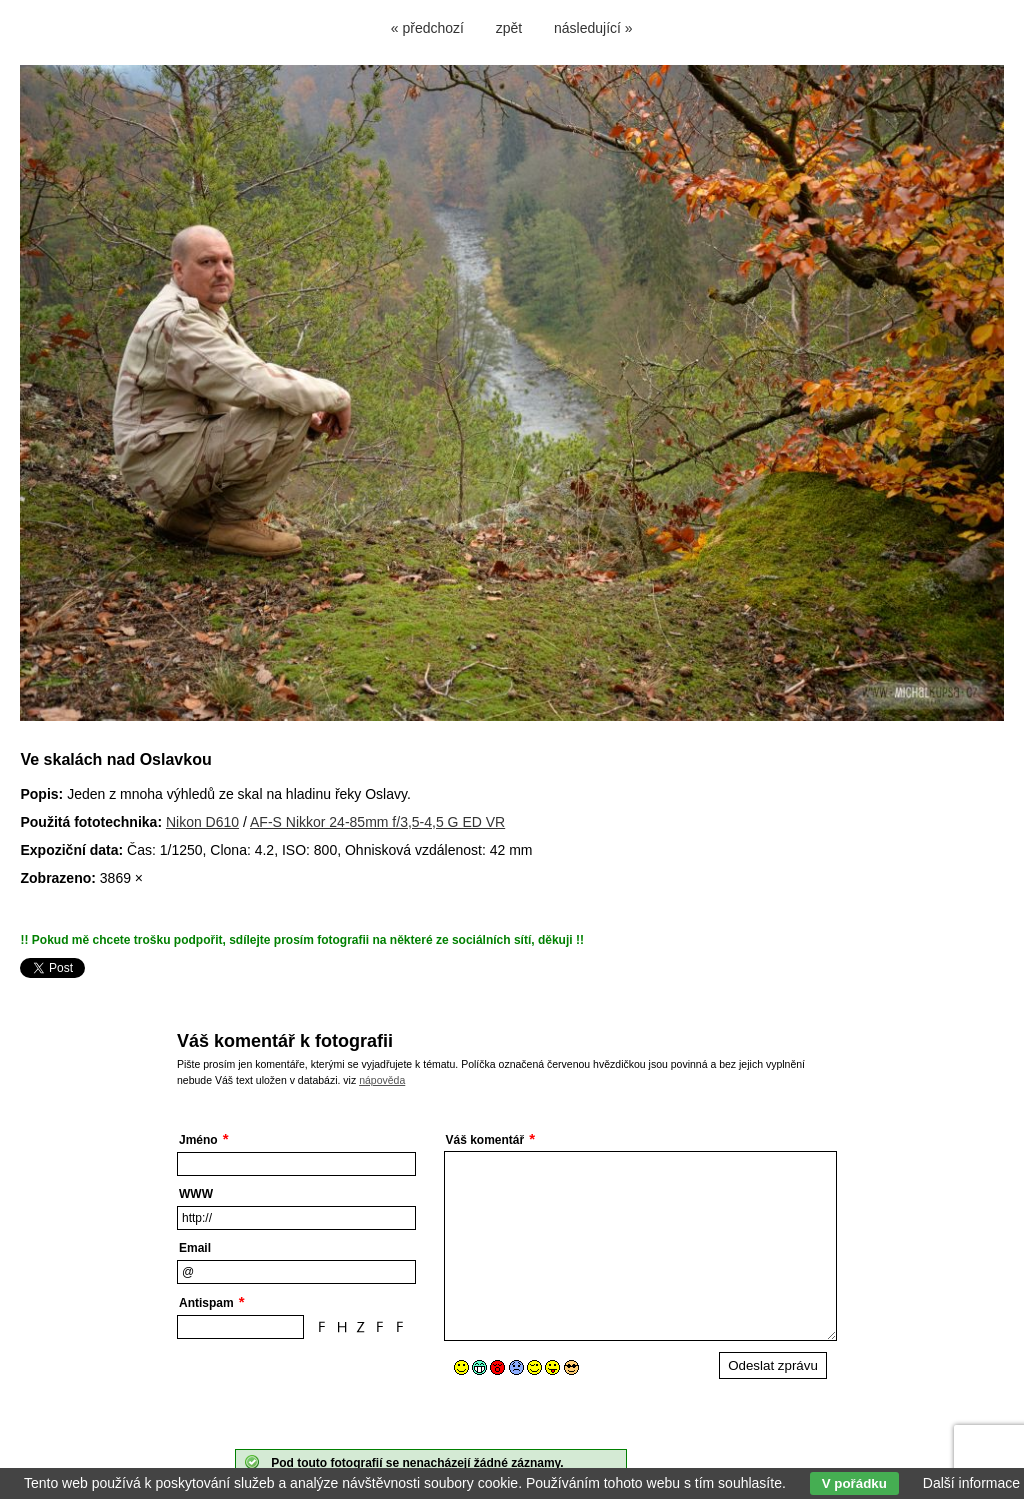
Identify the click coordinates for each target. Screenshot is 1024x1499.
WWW (196, 1194)
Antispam (206, 1303)
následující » (593, 28)
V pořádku (854, 1483)
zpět (509, 28)
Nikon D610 (202, 822)
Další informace (971, 1483)
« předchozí (427, 28)
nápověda (382, 1080)
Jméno (198, 1140)
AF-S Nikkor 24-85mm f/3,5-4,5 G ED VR (377, 822)
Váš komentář (485, 1140)
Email (195, 1248)
